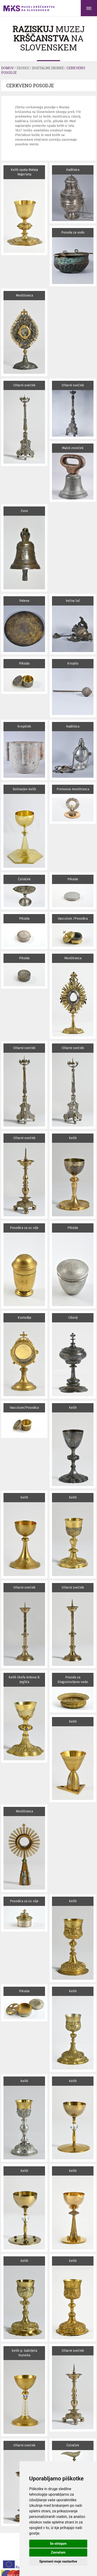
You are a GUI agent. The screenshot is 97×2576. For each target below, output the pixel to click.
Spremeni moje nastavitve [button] (58, 2561)
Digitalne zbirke (48, 68)
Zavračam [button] (58, 2552)
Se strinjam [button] (58, 2543)
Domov (7, 68)
